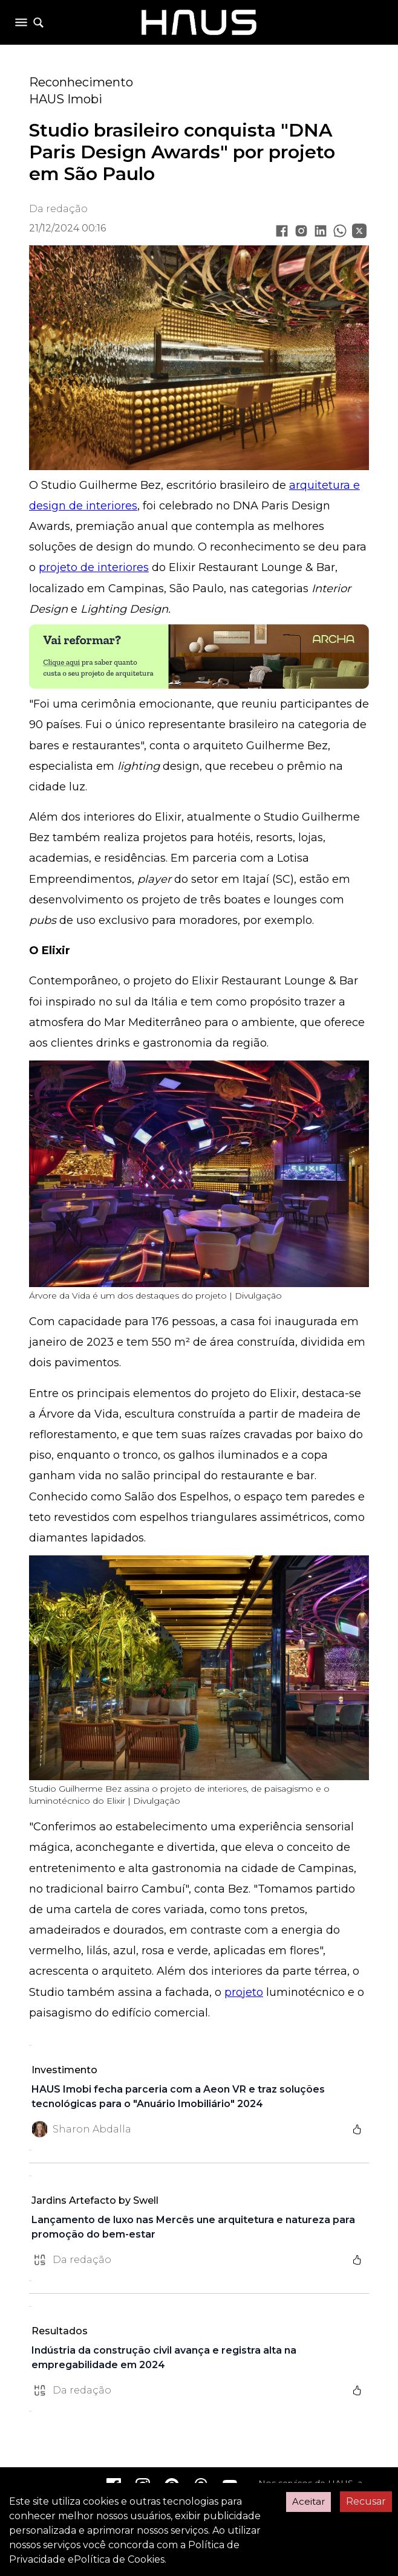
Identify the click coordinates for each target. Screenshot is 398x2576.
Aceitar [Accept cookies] (308, 2501)
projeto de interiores (94, 567)
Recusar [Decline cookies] (366, 2501)
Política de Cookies (119, 2559)
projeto (243, 1992)
